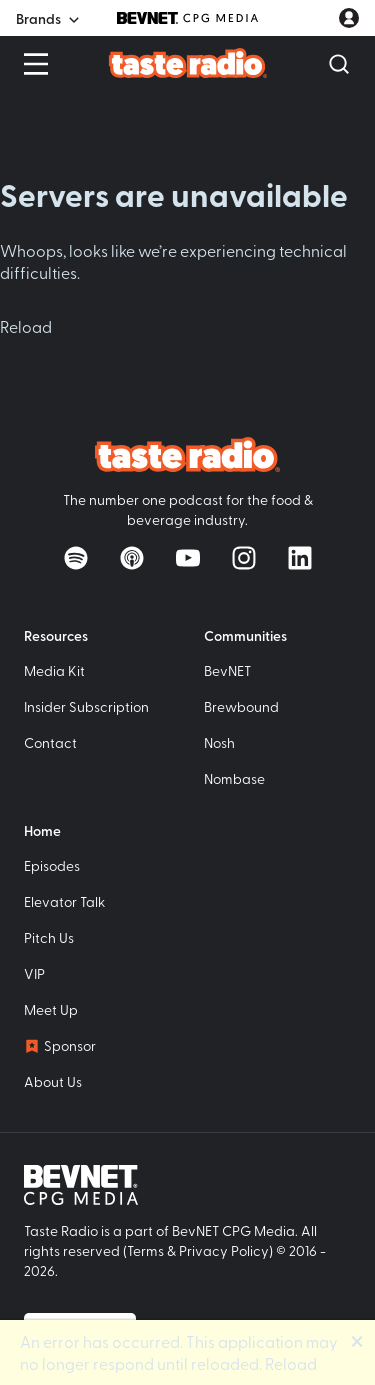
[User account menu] (349, 18)
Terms (145, 1250)
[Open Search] (339, 64)
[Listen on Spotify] (76, 558)
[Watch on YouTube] (188, 558)
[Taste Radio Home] (187, 63)
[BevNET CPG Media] (187, 18)
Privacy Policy (224, 1250)
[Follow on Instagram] (244, 558)
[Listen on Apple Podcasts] (132, 558)
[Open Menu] (36, 64)
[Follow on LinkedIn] (300, 558)
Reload (26, 326)
